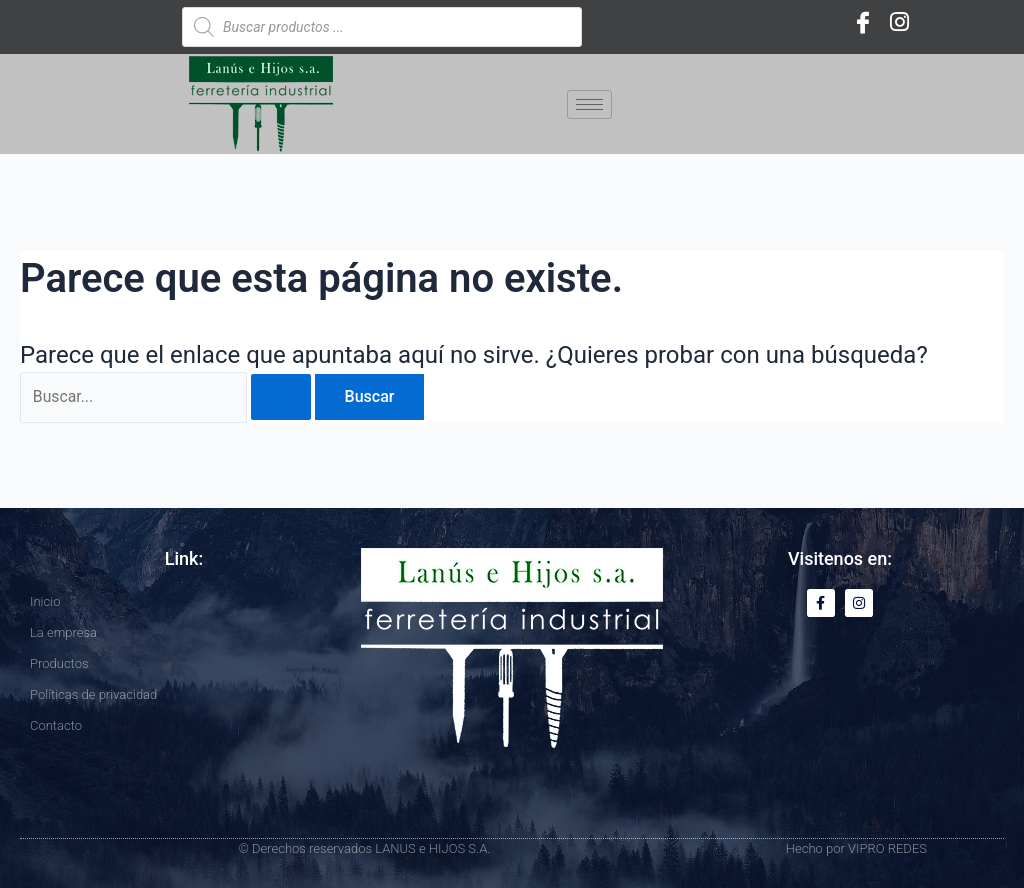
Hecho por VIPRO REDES (856, 848)
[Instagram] (899, 22)
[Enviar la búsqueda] (283, 398)
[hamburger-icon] (589, 104)
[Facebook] (863, 22)
